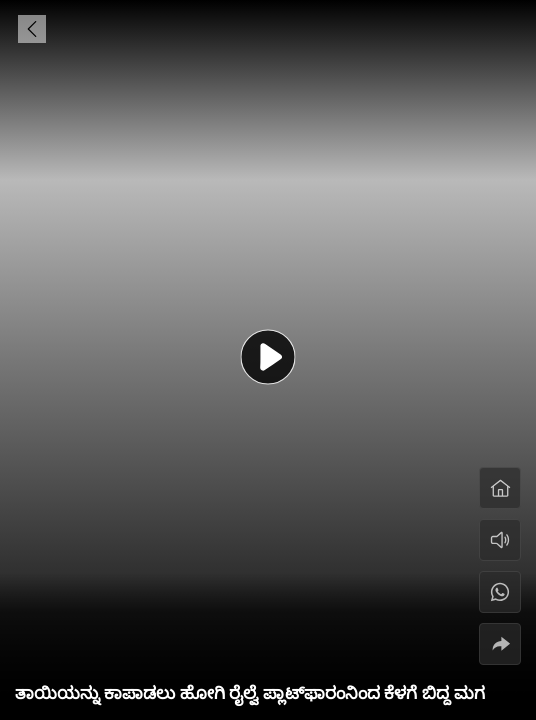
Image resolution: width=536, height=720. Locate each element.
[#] (500, 592)
